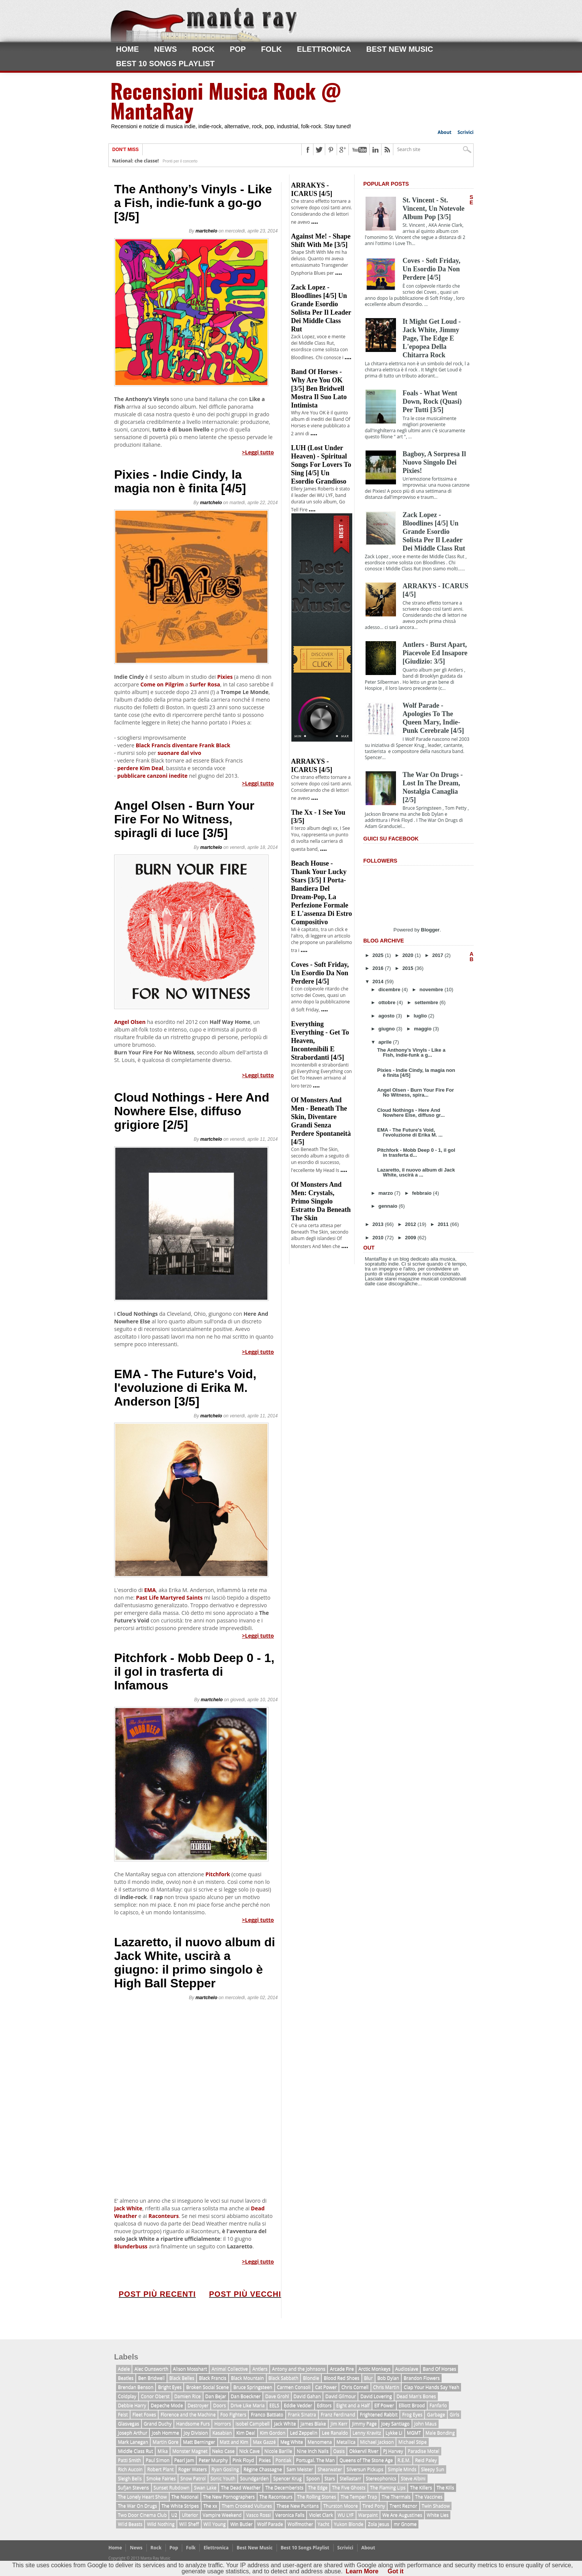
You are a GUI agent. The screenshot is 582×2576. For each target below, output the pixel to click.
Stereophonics (381, 2478)
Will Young (215, 2524)
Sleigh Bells (130, 2478)
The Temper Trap (358, 2496)
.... (314, 221)
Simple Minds (402, 2469)
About (444, 132)
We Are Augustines (402, 2515)
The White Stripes (180, 2506)
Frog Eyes (412, 2414)
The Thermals (396, 2496)
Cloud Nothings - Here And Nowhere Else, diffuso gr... (411, 1112)
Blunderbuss (131, 2246)
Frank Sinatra (302, 2414)
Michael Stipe (412, 2442)
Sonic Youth (222, 2478)
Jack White (128, 2208)
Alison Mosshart (190, 2369)
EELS (274, 2405)
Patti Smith (129, 2460)
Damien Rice (187, 2396)
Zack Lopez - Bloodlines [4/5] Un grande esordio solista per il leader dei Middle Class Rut (433, 531)
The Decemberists (284, 2487)
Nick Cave (249, 2451)
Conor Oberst (155, 2396)
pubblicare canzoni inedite (152, 775)
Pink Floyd (243, 2460)
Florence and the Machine (188, 2414)
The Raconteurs (276, 2496)
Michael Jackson (377, 2442)
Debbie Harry (132, 2405)
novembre (432, 989)
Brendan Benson (135, 2387)
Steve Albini (413, 2478)
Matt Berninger (199, 2442)
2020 (408, 955)
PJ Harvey (393, 2451)
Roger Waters (192, 2469)
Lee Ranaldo (335, 2433)
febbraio (422, 1193)
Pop (238, 49)
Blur (368, 2378)
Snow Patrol (193, 2478)
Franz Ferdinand (338, 2414)
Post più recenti (157, 2294)
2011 (444, 1224)
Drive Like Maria (248, 2405)
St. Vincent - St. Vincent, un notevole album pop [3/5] (433, 208)
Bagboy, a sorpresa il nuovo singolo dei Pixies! (434, 462)
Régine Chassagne (262, 2469)
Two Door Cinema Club (142, 2515)
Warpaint (368, 2515)
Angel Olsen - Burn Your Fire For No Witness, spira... (415, 1092)
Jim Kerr (339, 2423)
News (165, 49)
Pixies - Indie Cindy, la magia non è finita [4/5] (180, 481)
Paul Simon (158, 2460)
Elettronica (324, 49)
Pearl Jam (184, 2460)
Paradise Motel (423, 2451)
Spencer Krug (287, 2478)
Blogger (430, 930)
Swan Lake (205, 2487)
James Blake (313, 2423)
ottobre (387, 1002)
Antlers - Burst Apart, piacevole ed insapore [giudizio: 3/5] (435, 653)
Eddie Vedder (298, 2405)
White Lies (437, 2515)
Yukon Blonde (349, 2524)
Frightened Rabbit (379, 2414)
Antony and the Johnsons (298, 2369)
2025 (378, 955)
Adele (124, 2369)
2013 (378, 1224)
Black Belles (181, 2378)
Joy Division (196, 2433)
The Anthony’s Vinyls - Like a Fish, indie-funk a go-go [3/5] (193, 202)
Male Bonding (440, 2433)
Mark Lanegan (133, 2442)
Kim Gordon (272, 2433)
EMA (150, 1590)
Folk (271, 49)
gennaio (388, 1206)
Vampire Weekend (222, 2515)
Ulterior (190, 2515)
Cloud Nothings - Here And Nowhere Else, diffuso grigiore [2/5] (191, 1111)
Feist (123, 2414)
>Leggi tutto (258, 452)
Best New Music (399, 49)
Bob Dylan (388, 2378)
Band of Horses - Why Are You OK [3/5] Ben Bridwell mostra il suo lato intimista (319, 388)
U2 (174, 2515)
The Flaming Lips (387, 2487)
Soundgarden (254, 2478)
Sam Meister (299, 2469)
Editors (324, 2405)
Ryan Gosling (225, 2469)
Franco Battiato (267, 2414)
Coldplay (127, 2396)
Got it (396, 2571)
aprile (385, 1042)
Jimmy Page (364, 2423)
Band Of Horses (439, 2369)
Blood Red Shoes (341, 2378)
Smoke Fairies (161, 2478)
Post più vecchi (245, 2294)
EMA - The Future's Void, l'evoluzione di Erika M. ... (409, 1132)
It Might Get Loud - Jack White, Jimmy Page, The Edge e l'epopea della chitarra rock (431, 338)
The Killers (421, 2487)
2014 (378, 981)
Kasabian (222, 2433)
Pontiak (283, 2460)
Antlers (259, 2369)
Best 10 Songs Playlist (165, 63)
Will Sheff (189, 2524)
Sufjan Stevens (133, 2487)
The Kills (445, 2487)
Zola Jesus (378, 2524)
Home (127, 49)
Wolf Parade (270, 2524)
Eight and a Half (353, 2405)
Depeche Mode (167, 2405)
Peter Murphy (213, 2460)
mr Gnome (405, 2524)
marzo (386, 1193)
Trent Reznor (403, 2506)
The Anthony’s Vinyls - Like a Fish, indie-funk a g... (411, 1052)
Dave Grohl (277, 2396)
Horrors (222, 2423)
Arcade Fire (342, 2369)
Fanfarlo (438, 2405)
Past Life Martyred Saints (169, 1597)
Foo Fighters (233, 2414)
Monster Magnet (189, 2451)
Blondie (311, 2378)
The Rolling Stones (316, 2496)
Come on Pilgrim (161, 684)
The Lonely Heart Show (142, 2496)
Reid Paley (426, 2460)
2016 (378, 968)
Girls (454, 2414)
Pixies (225, 676)
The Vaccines (428, 2496)
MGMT (414, 2433)
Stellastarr (350, 2478)
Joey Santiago (395, 2423)
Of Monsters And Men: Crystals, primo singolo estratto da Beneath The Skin (321, 1201)
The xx (210, 2506)
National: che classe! (135, 161)
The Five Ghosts (349, 2487)
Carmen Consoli (294, 2387)
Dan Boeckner (246, 2396)
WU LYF (345, 2515)
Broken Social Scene (207, 2387)
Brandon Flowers (422, 2378)
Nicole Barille (278, 2451)
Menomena (320, 2442)
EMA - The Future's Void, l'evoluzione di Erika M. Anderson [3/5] (185, 1387)
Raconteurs (163, 2215)
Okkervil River (363, 2451)
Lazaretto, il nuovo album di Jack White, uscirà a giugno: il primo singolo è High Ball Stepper (194, 1962)
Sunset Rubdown (171, 2487)
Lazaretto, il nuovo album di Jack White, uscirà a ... (416, 1172)
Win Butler (241, 2524)
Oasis (339, 2451)
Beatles (126, 2378)
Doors (219, 2405)
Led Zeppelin (303, 2433)
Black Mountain (247, 2378)
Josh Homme (165, 2433)
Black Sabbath (284, 2378)
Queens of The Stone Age (366, 2460)
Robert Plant (160, 2469)
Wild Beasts (130, 2524)
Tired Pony (374, 2506)
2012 (411, 1224)
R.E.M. (404, 2460)
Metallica (346, 2442)
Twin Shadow (436, 2506)
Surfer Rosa (204, 684)
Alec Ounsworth (151, 2369)
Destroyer (198, 2405)
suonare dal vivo (179, 752)
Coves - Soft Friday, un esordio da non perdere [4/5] (320, 973)
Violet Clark (321, 2515)
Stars (329, 2478)
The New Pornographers (229, 2496)
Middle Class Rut (135, 2451)
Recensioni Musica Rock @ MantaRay (225, 100)
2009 (411, 1237)
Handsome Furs (193, 2423)
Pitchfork (217, 1874)
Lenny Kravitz (367, 2433)
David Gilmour (340, 2396)
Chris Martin (386, 2387)
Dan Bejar (215, 2396)
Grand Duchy (158, 2423)
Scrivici (466, 132)
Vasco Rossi (258, 2515)
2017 (438, 955)
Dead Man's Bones (416, 2396)
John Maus (425, 2423)
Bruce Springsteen (252, 2387)
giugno (387, 1029)
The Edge (318, 2487)
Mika (162, 2451)
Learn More (362, 2571)
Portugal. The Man (315, 2460)
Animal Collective (229, 2369)
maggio (423, 1029)
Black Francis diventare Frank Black (183, 745)
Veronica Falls (290, 2515)
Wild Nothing (160, 2524)
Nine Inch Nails (313, 2451)
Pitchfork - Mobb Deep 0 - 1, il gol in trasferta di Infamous (194, 1671)
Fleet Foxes (144, 2414)
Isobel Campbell (252, 2423)
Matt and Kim (234, 2442)
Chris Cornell (355, 2387)
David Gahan (307, 2396)
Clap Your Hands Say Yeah (431, 2387)
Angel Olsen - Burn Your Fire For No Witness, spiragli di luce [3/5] (184, 819)
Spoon (313, 2478)
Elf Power (384, 2405)
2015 (408, 968)
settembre (427, 1002)
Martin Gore (165, 2442)
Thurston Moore (340, 2506)
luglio (421, 1016)
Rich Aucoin (130, 2469)
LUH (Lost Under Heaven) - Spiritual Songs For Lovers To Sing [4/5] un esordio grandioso (321, 464)
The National (185, 2496)
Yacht (323, 2524)
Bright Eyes (169, 2387)
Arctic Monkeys (374, 2369)
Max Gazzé (264, 2442)
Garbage (436, 2414)
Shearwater (330, 2469)
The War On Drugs (137, 2506)
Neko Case (223, 2451)
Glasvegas (128, 2423)
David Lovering (376, 2396)
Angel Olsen (130, 1021)
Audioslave (406, 2369)
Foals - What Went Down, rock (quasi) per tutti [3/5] (432, 401)
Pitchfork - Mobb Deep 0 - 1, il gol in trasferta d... (416, 1152)
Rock (203, 49)
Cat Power (326, 2387)
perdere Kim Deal (140, 768)
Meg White (291, 2442)
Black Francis (212, 2378)
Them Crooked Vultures (247, 2506)
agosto (387, 1016)
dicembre (390, 989)
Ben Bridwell (151, 2378)
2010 (378, 1237)
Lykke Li (394, 2433)
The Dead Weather (241, 2487)
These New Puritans (298, 2506)
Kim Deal (245, 2433)
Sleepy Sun (432, 2469)
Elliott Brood (412, 2405)
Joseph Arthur (132, 2433)
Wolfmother (300, 2524)
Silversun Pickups (365, 2469)
